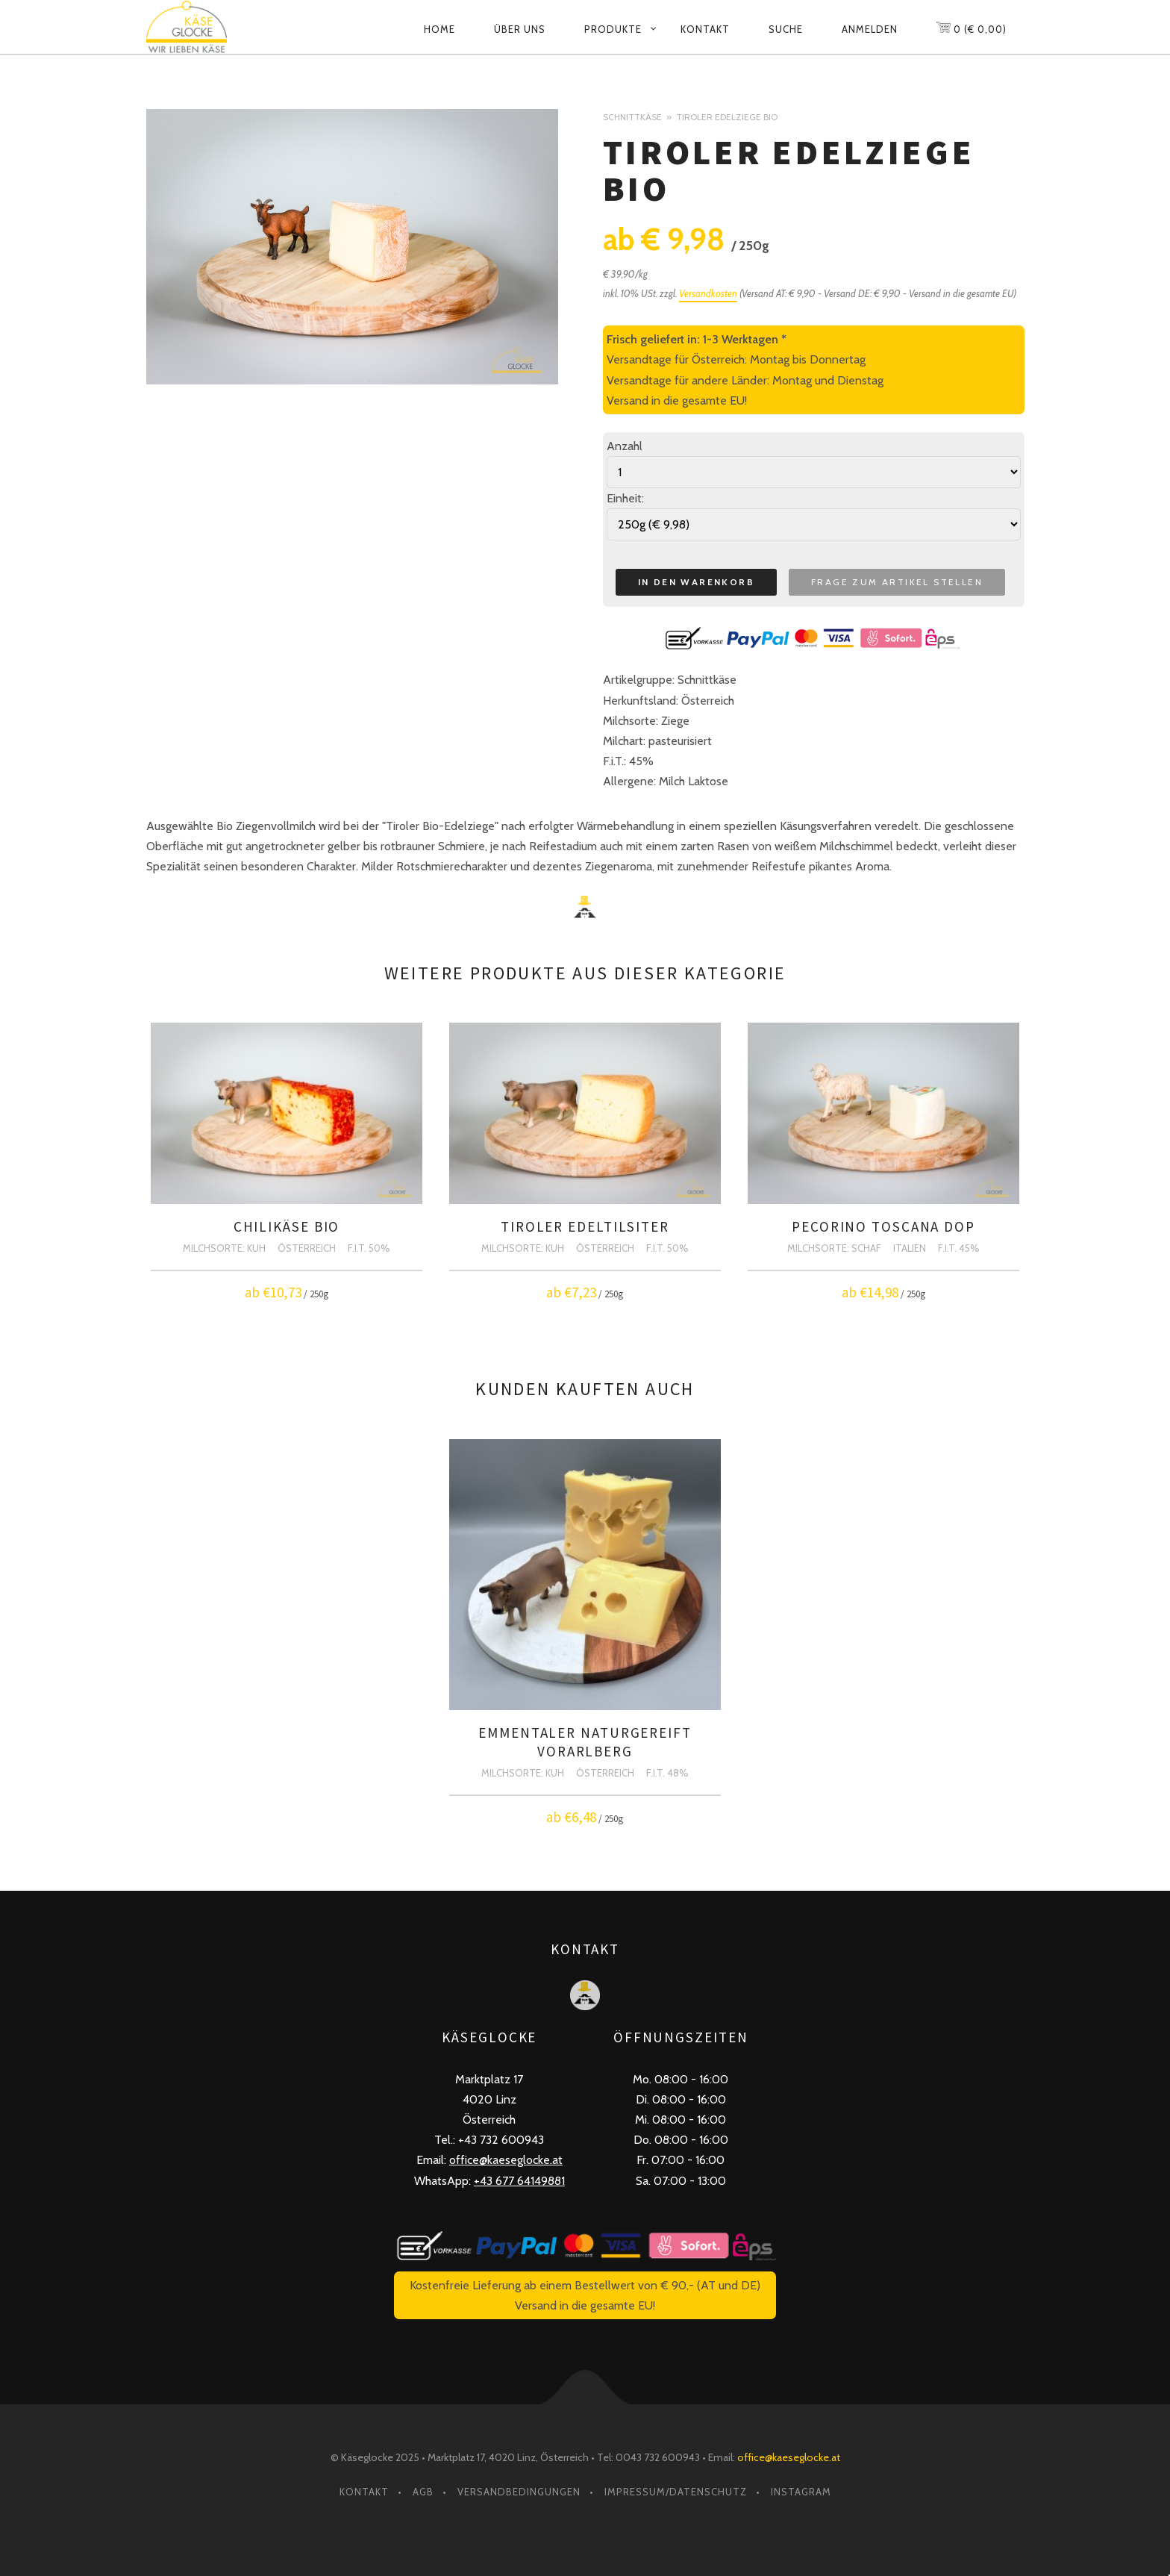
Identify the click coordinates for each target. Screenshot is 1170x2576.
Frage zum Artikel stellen (897, 581)
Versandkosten (708, 293)
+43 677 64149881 (519, 2181)
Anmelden (870, 29)
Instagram (801, 2492)
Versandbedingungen (519, 2492)
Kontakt (705, 29)
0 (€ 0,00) (971, 25)
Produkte (613, 29)
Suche (786, 29)
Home (439, 29)
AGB (423, 2492)
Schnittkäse (632, 116)
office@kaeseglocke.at (506, 2160)
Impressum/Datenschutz (675, 2492)
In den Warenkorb (696, 581)
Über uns (519, 29)
